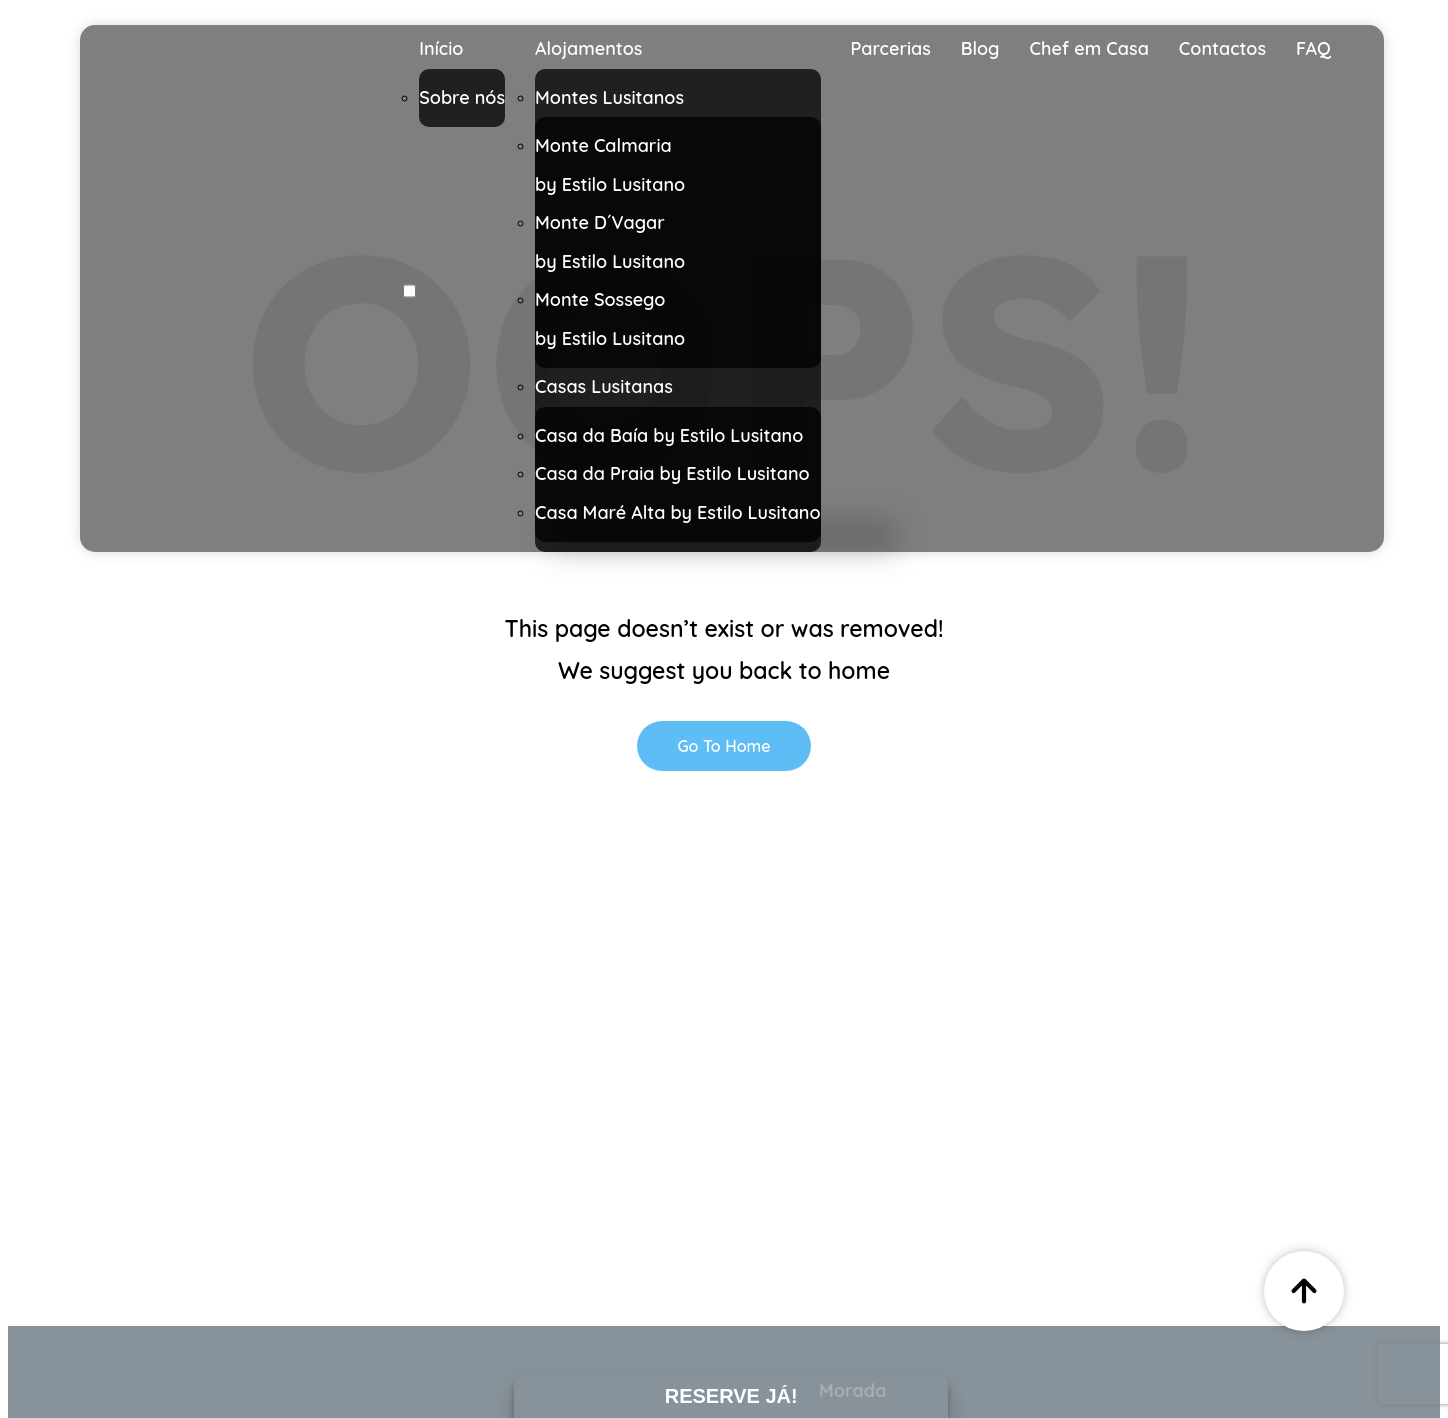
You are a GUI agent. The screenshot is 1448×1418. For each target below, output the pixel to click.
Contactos (1222, 48)
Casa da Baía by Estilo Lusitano (669, 435)
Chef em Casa (1089, 48)
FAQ (1313, 48)
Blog (980, 48)
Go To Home (723, 746)
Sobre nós (462, 97)
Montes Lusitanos (609, 97)
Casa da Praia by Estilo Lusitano (672, 473)
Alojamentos (588, 48)
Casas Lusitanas (604, 386)
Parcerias (891, 48)
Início (441, 48)
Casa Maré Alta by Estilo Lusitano (678, 512)
